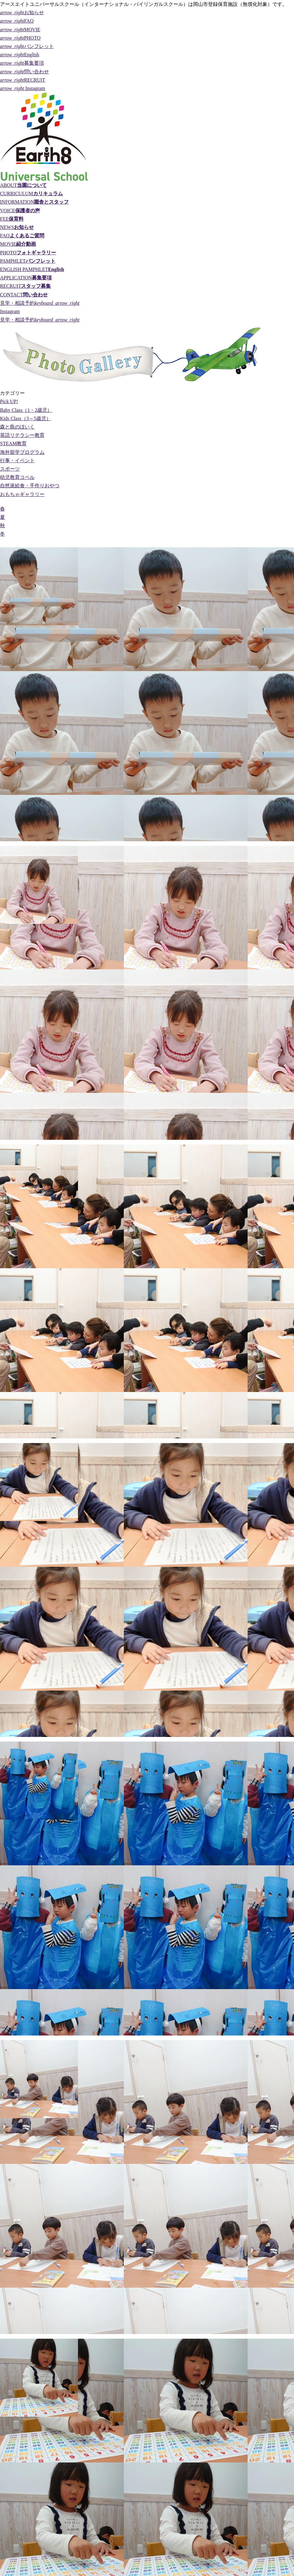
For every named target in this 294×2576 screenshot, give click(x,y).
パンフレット (27, 46)
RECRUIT (22, 80)
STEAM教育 (13, 443)
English (19, 54)
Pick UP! (9, 401)
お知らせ (22, 12)
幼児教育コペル (17, 477)
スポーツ (10, 469)
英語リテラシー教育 (22, 435)
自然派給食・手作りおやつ (29, 485)
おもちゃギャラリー (22, 494)
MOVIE (20, 29)
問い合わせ (24, 71)
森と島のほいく (17, 426)
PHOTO (20, 38)
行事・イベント (17, 460)
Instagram (22, 88)
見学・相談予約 (40, 303)
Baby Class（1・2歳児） (26, 410)
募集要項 (22, 63)
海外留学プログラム (22, 452)
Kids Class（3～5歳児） (25, 418)
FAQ (16, 21)
